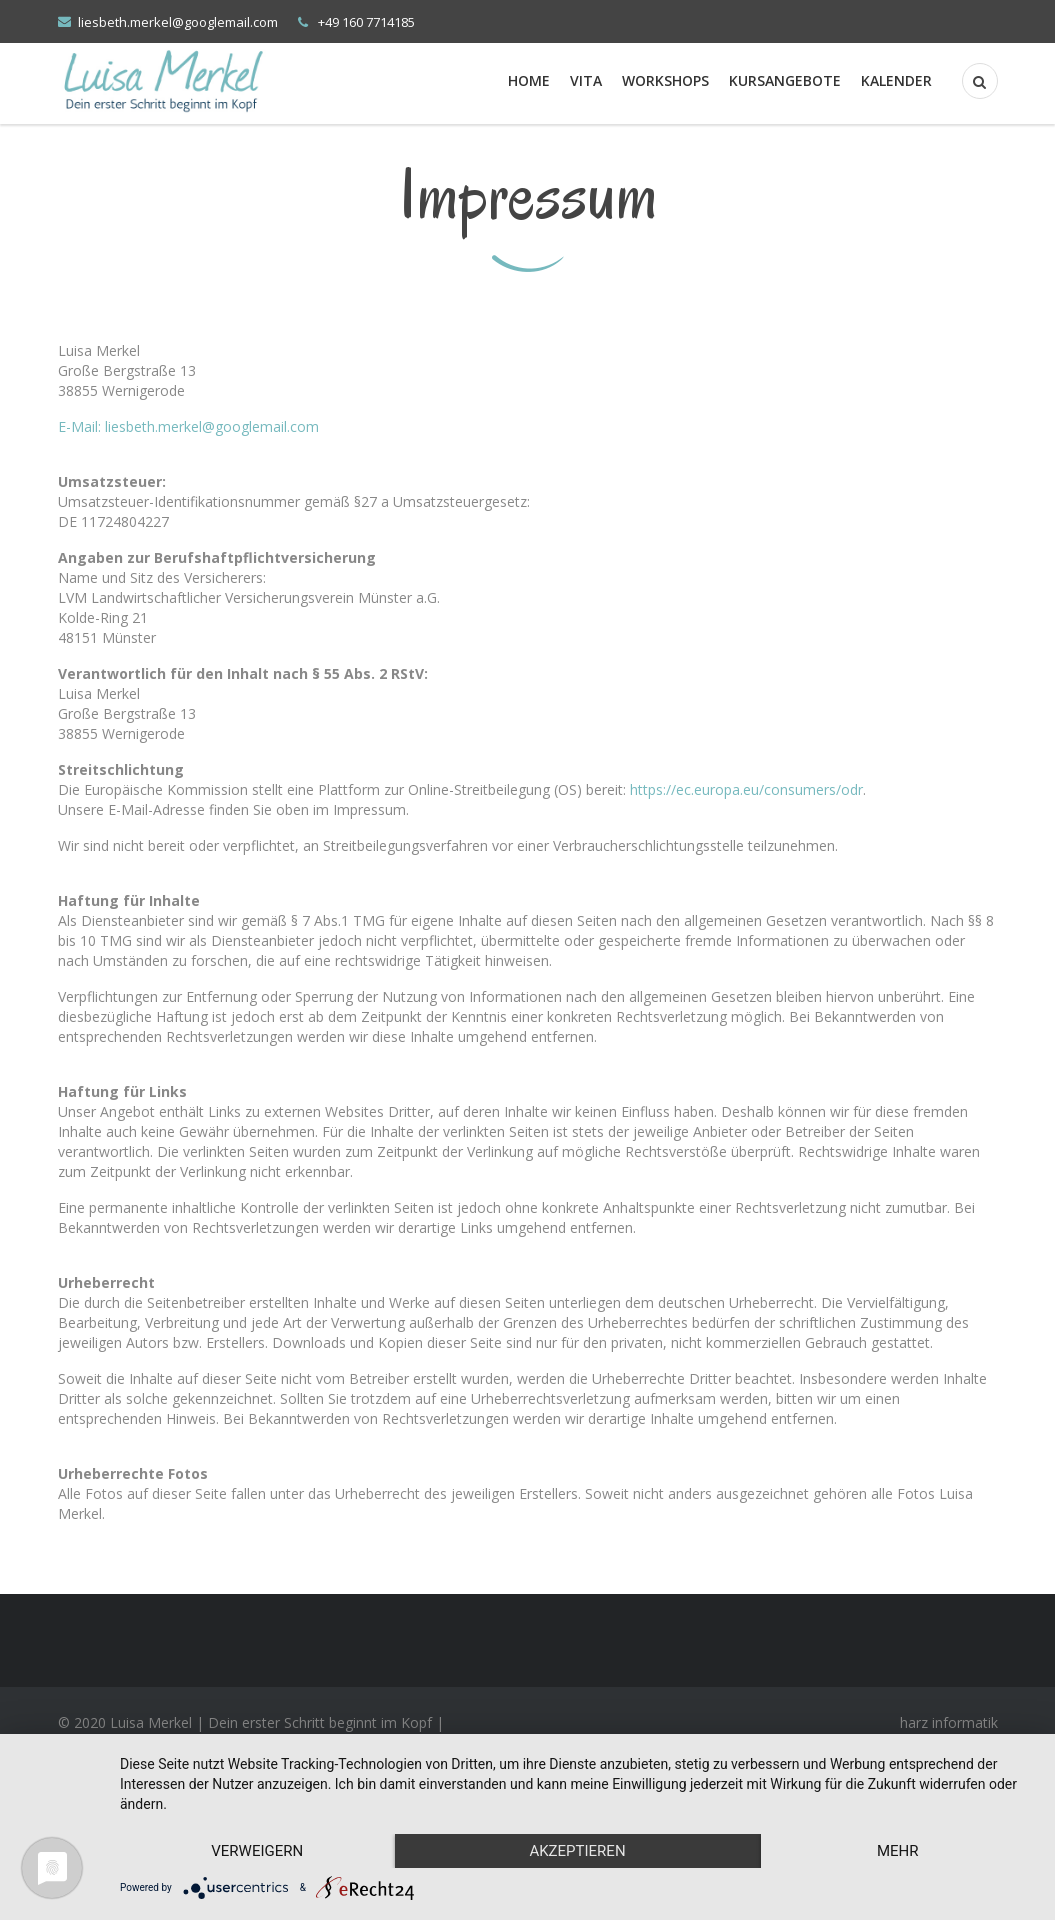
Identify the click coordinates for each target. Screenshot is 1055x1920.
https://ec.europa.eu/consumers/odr (746, 789)
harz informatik (949, 1722)
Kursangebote (785, 80)
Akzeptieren (577, 1851)
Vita (586, 80)
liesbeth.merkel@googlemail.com (178, 22)
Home (529, 80)
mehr (898, 1851)
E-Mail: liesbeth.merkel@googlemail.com (188, 426)
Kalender (896, 80)
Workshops (665, 80)
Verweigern (257, 1851)
